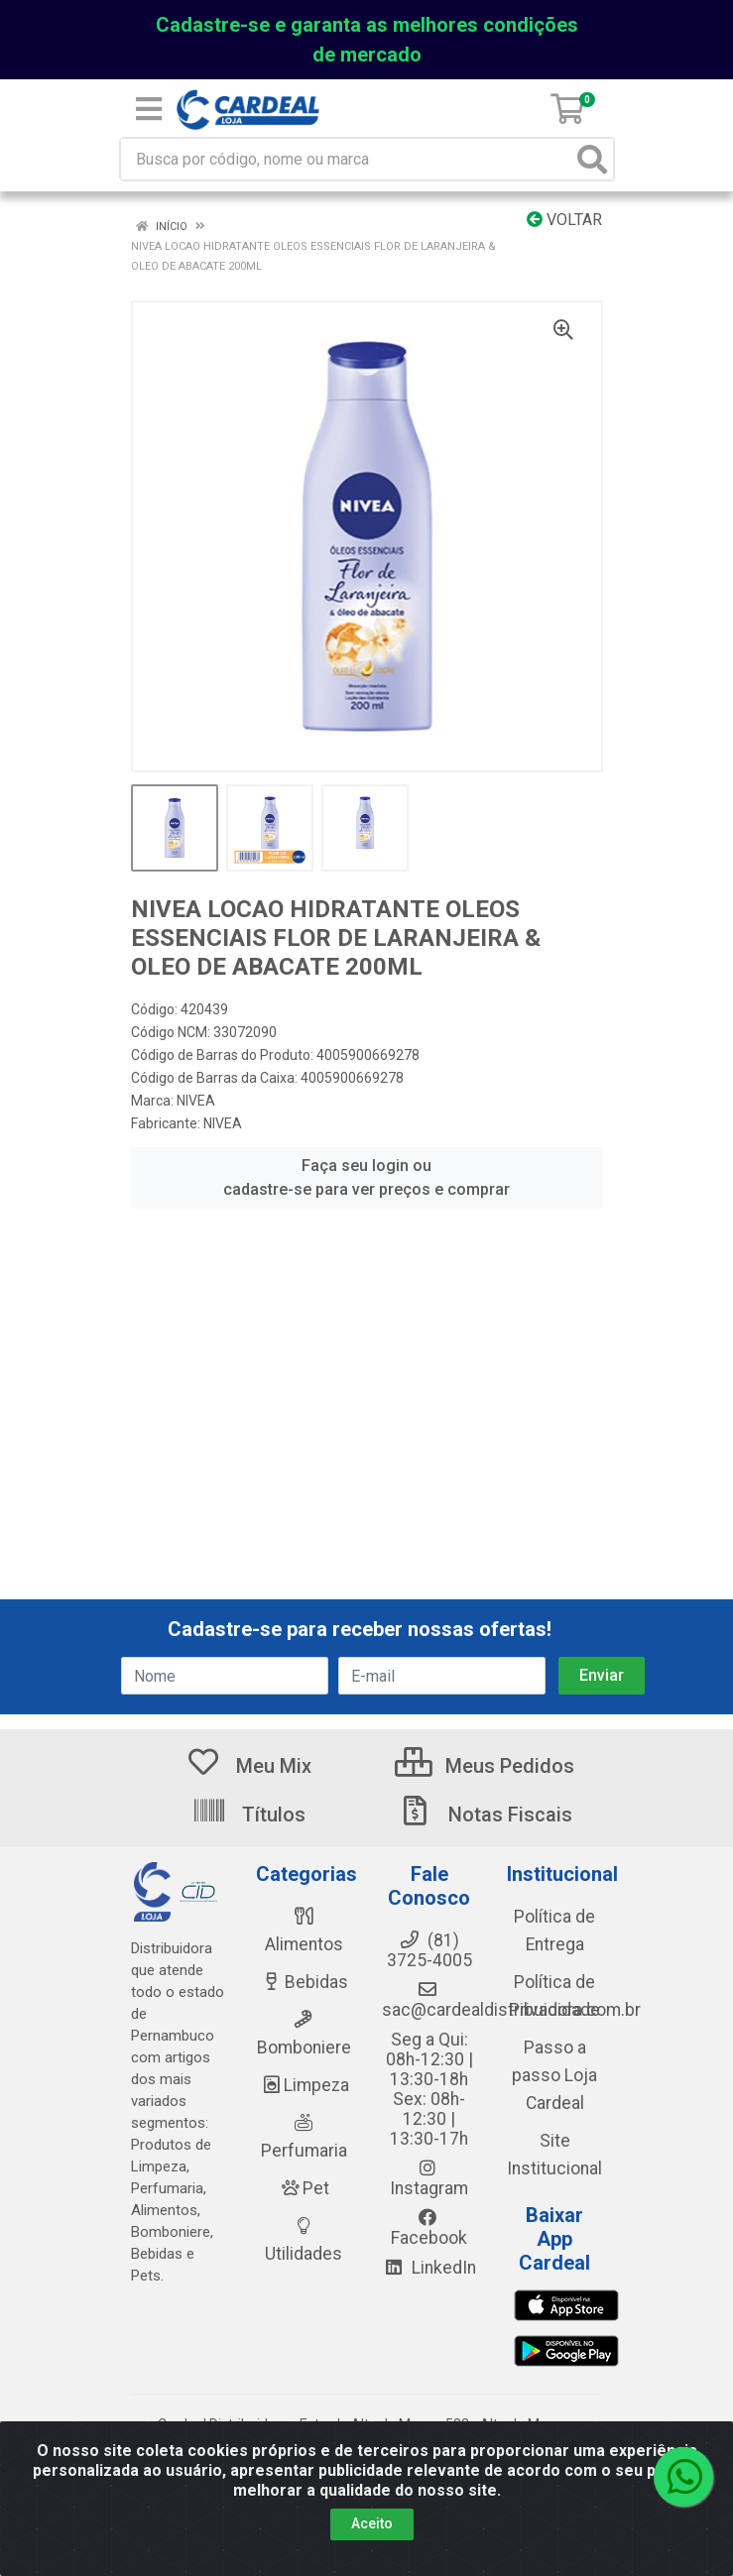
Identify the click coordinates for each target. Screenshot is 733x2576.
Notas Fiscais (485, 1814)
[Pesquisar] (592, 159)
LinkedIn (429, 2268)
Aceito (372, 2523)
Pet (303, 2188)
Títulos (248, 1814)
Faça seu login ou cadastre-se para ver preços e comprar (366, 1177)
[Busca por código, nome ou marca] (346, 159)
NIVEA (196, 1101)
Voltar (564, 219)
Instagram (429, 2178)
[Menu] (149, 109)
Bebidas (304, 1982)
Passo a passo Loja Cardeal (554, 2075)
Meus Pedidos (484, 1766)
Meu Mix (248, 1766)
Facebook (429, 2228)
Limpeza (304, 2085)
